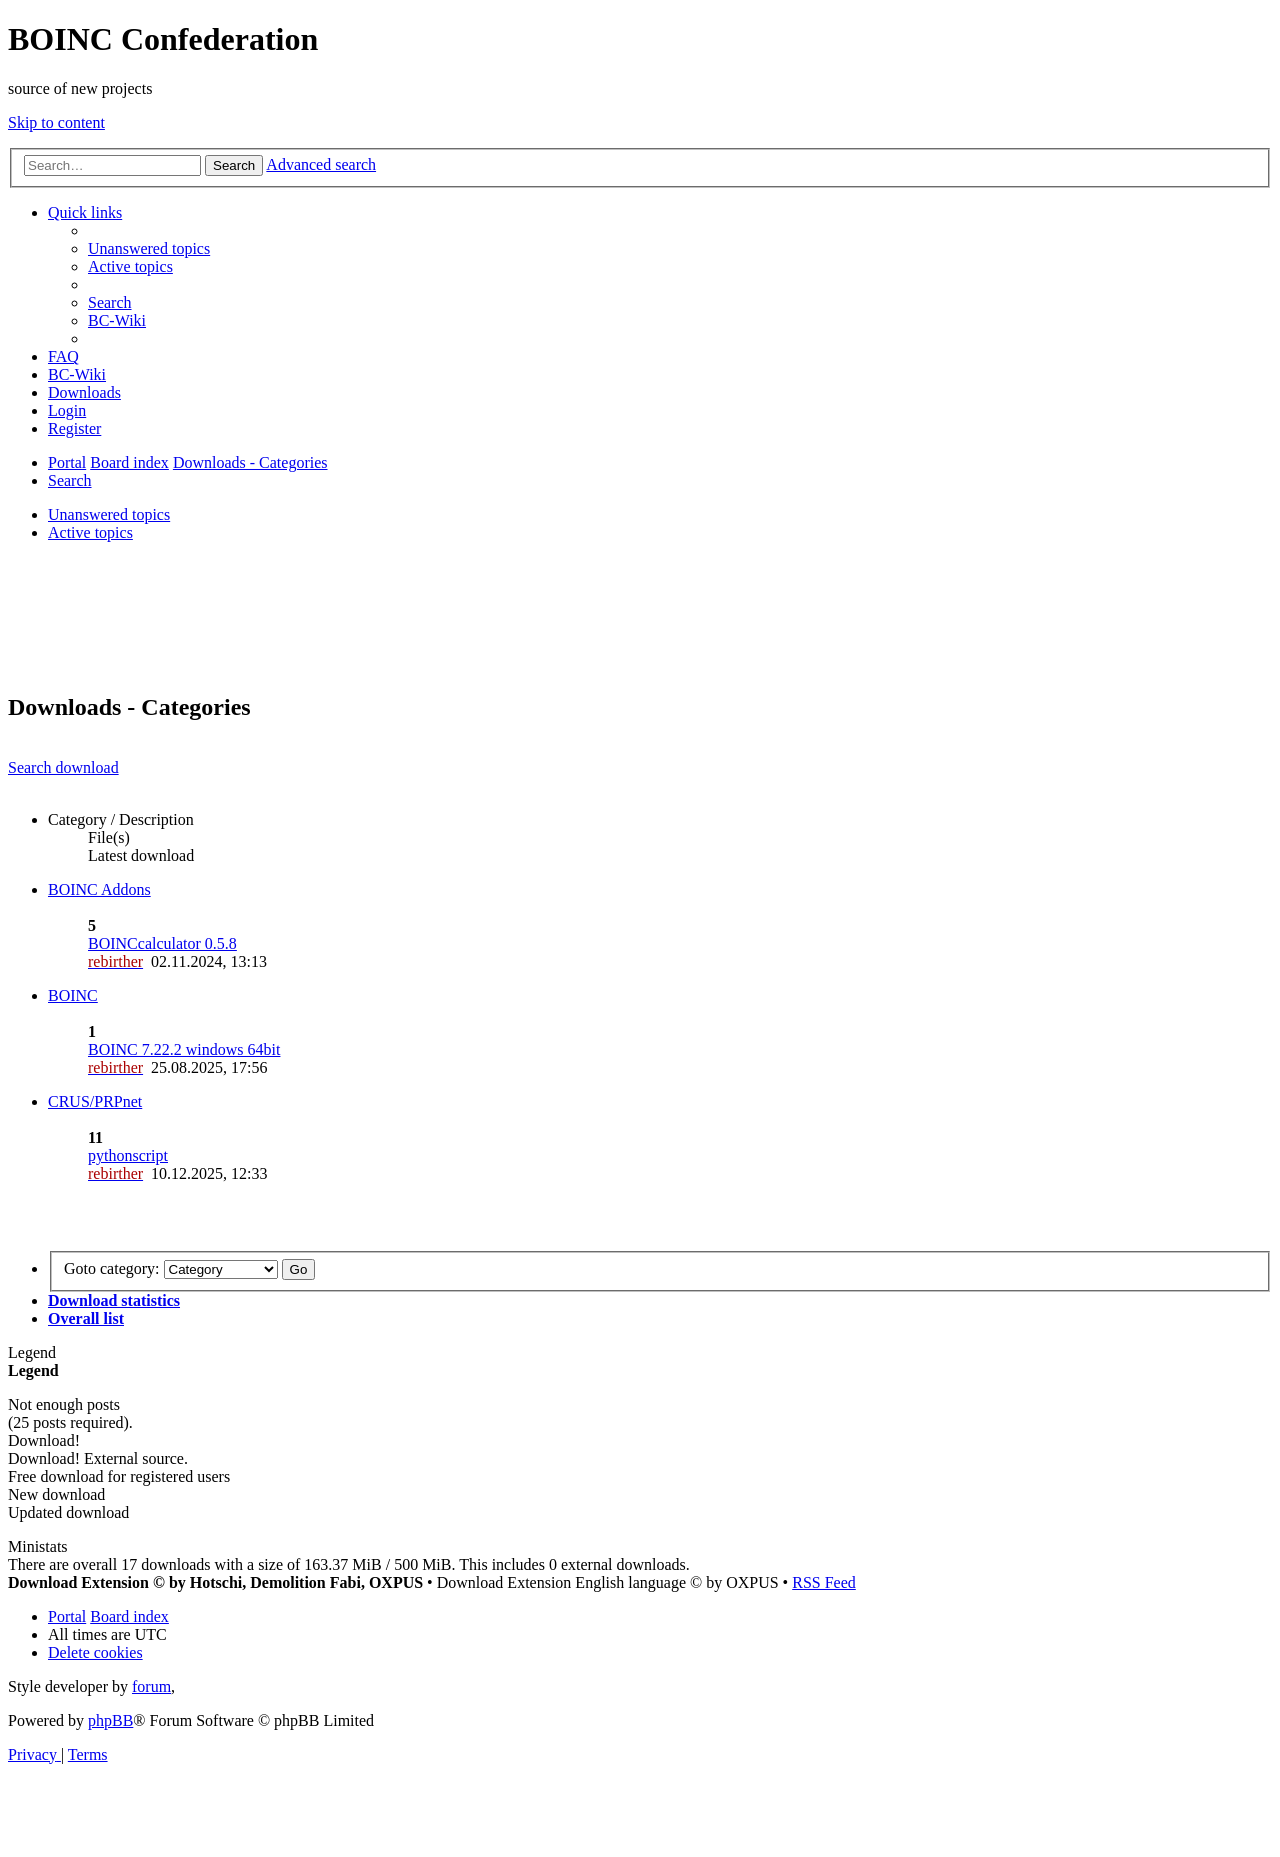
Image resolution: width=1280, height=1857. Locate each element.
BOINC (73, 995)
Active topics (90, 532)
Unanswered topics (109, 514)
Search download (63, 767)
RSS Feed (824, 1582)
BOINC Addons (99, 889)
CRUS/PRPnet (95, 1101)
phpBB (110, 1720)
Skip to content (56, 122)
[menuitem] (149, 248)
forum (151, 1686)
